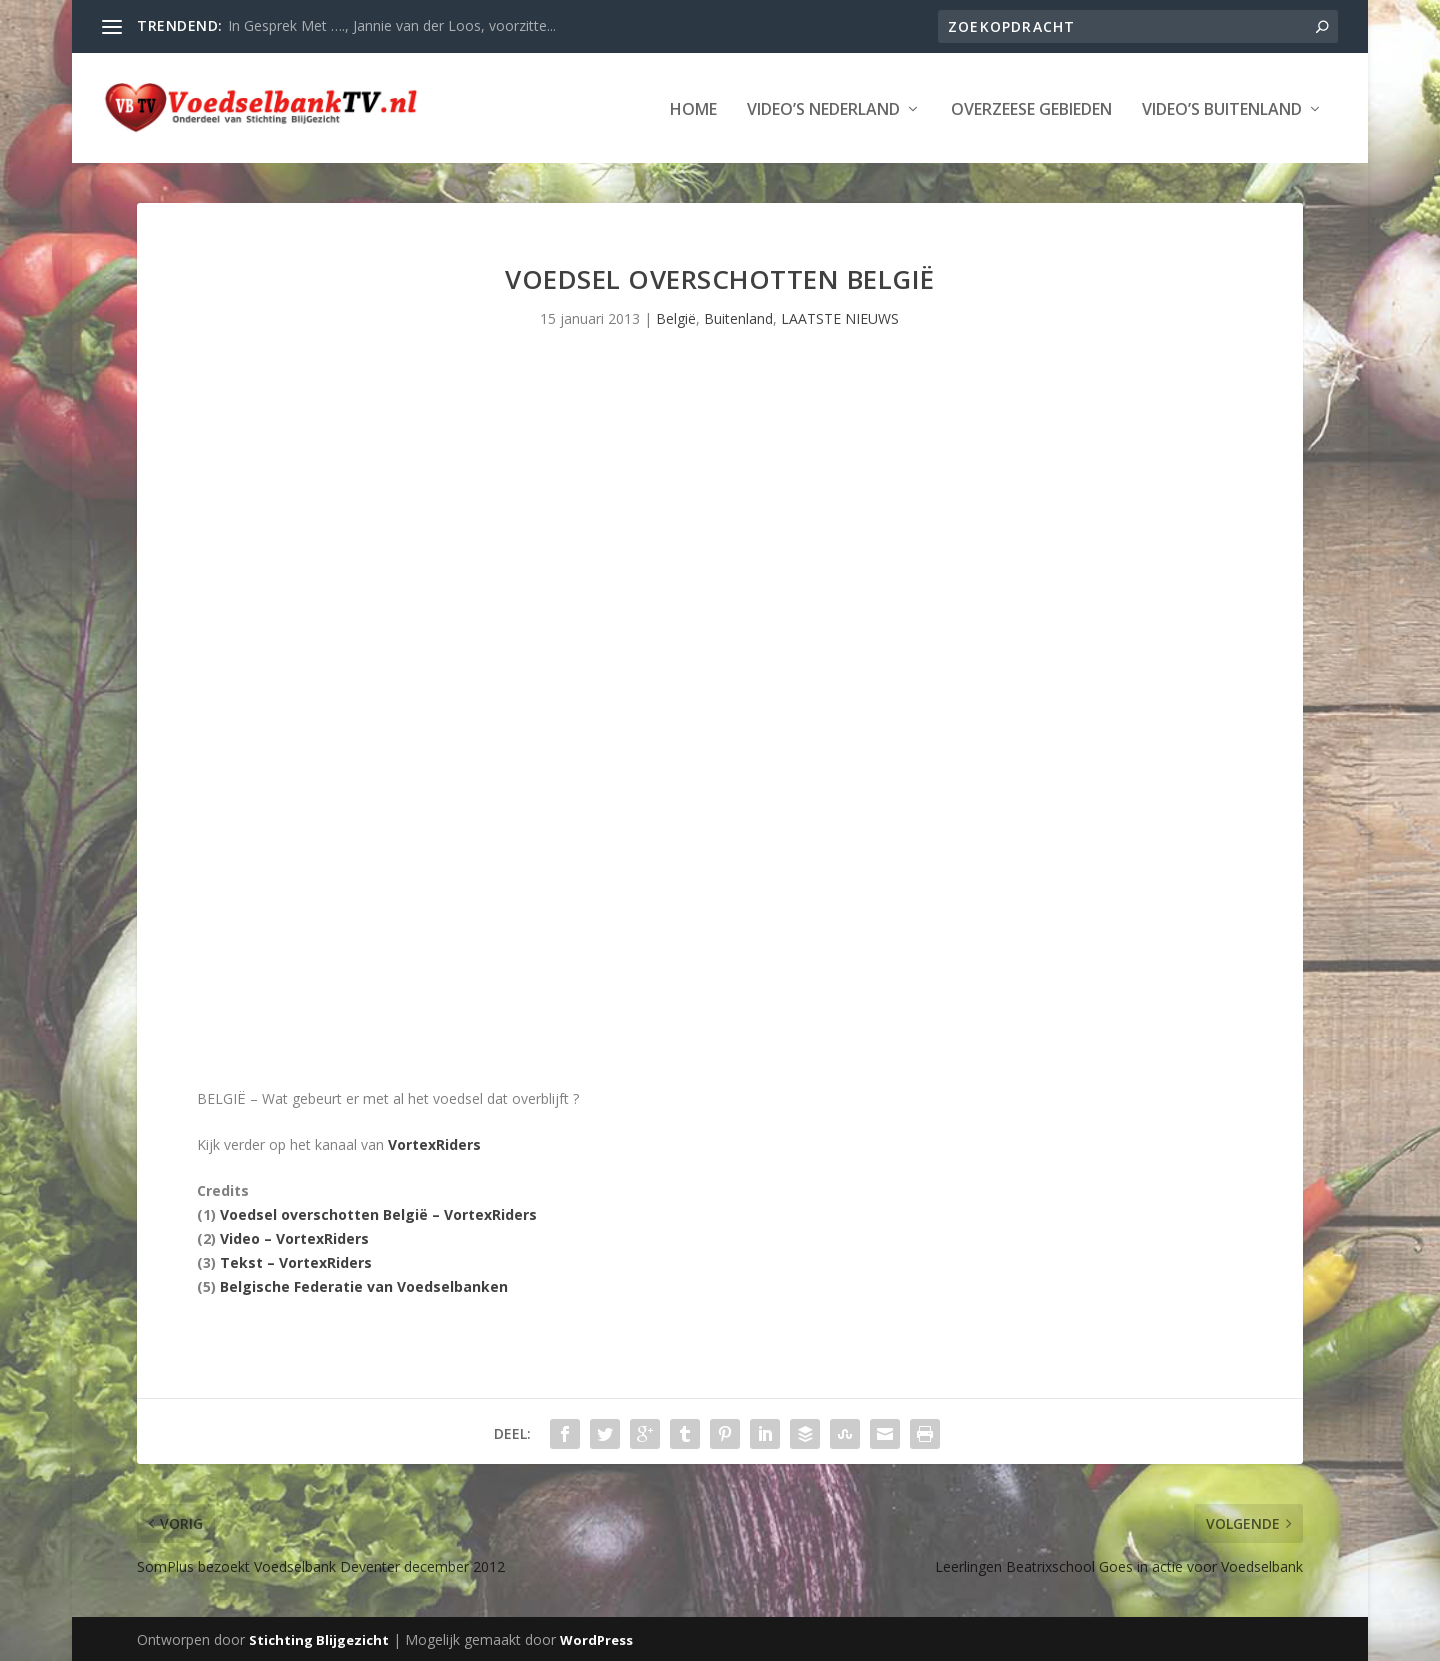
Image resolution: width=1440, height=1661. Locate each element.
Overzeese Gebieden (1031, 108)
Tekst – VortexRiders (296, 1260)
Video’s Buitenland (1222, 108)
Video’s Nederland (823, 108)
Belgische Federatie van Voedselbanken (364, 1284)
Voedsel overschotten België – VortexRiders (378, 1212)
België (676, 316)
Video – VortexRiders (294, 1236)
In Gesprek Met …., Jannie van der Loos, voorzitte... (392, 25)
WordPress (596, 1638)
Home (693, 108)
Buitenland (738, 316)
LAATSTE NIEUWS (840, 316)
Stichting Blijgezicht (319, 1638)
